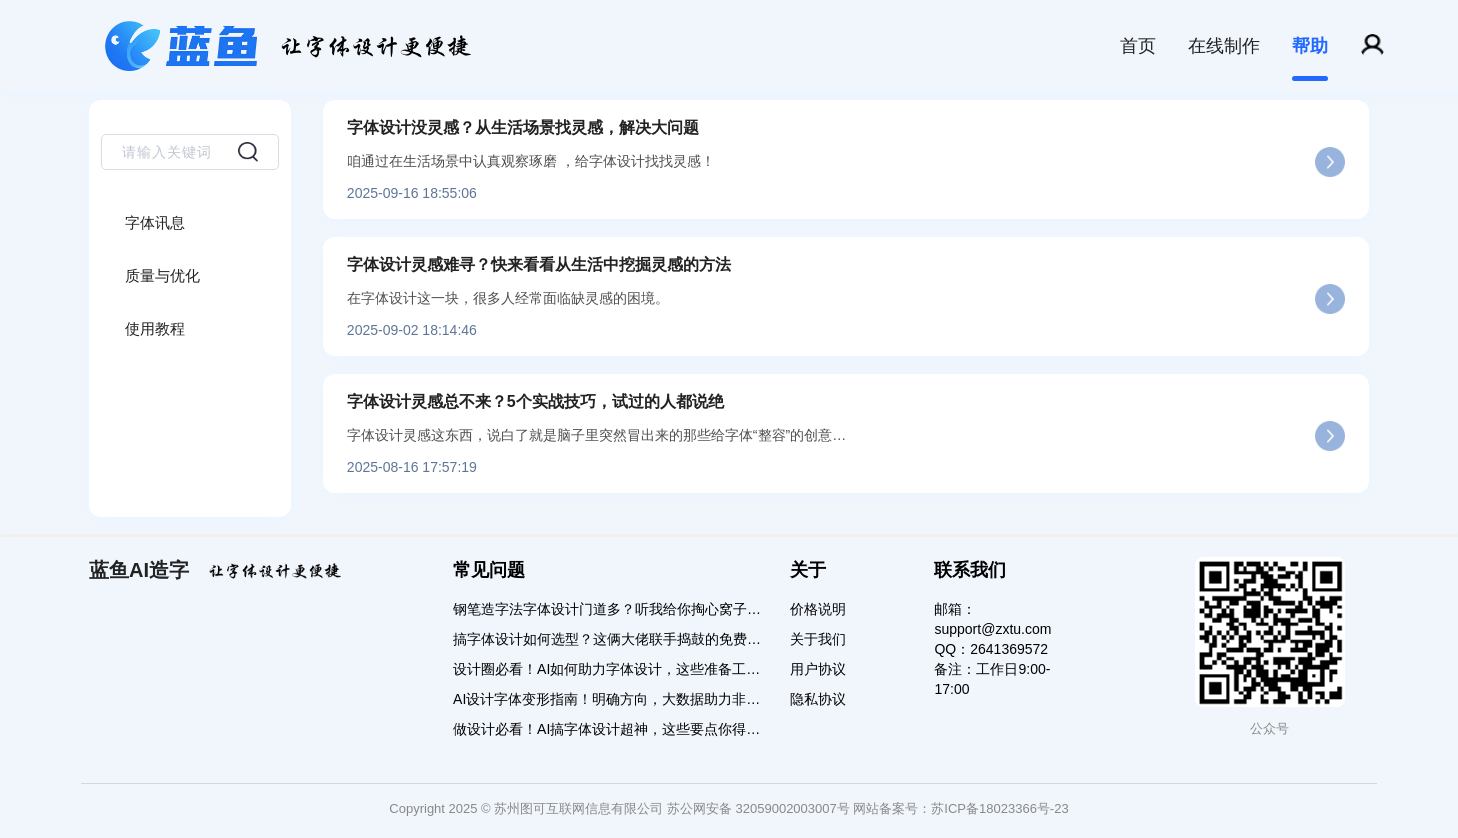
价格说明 (818, 609)
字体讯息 (155, 222)
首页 (1138, 46)
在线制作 (1224, 46)
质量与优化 (162, 275)
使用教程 (155, 328)
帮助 (1310, 46)
